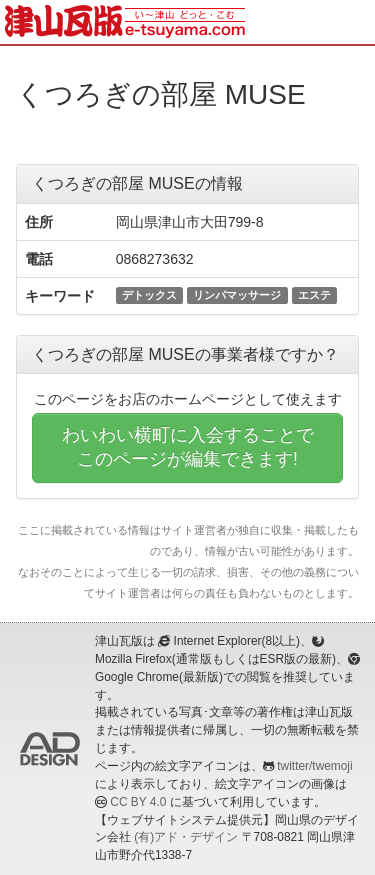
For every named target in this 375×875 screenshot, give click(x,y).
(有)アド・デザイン (186, 837)
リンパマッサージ (237, 295)
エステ (314, 295)
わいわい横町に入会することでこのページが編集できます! (188, 447)
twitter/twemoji (314, 766)
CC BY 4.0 (138, 802)
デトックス (149, 295)
